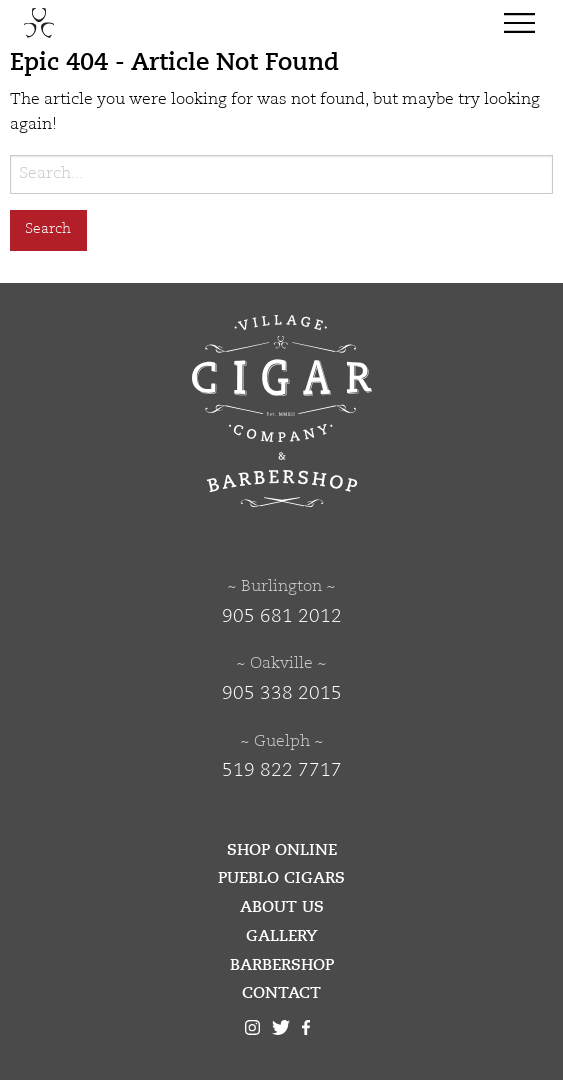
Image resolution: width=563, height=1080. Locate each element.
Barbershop (282, 965)
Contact (281, 993)
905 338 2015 (282, 694)
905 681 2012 (282, 617)
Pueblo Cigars (281, 878)
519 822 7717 (282, 771)
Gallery (282, 936)
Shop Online (282, 850)
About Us (282, 907)
